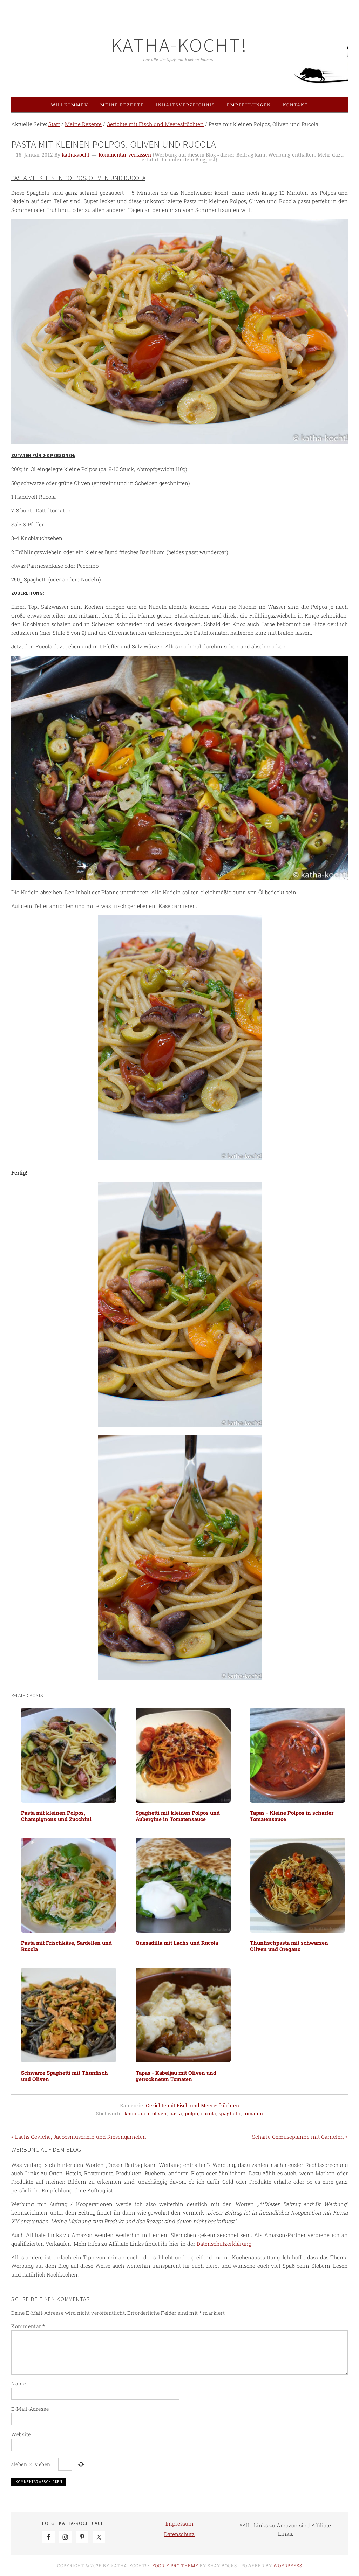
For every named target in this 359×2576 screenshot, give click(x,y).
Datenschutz (179, 2533)
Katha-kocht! (179, 45)
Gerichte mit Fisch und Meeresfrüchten (192, 2105)
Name (18, 2383)
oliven (159, 2113)
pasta (175, 2113)
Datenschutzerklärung (224, 2243)
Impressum (179, 2523)
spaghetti (230, 2113)
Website (21, 2434)
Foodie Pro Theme (175, 2565)
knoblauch (136, 2113)
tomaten (253, 2113)
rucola (208, 2113)
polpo (191, 2113)
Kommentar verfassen (125, 155)
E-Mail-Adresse (30, 2408)
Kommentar (28, 2326)
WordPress (287, 2565)
